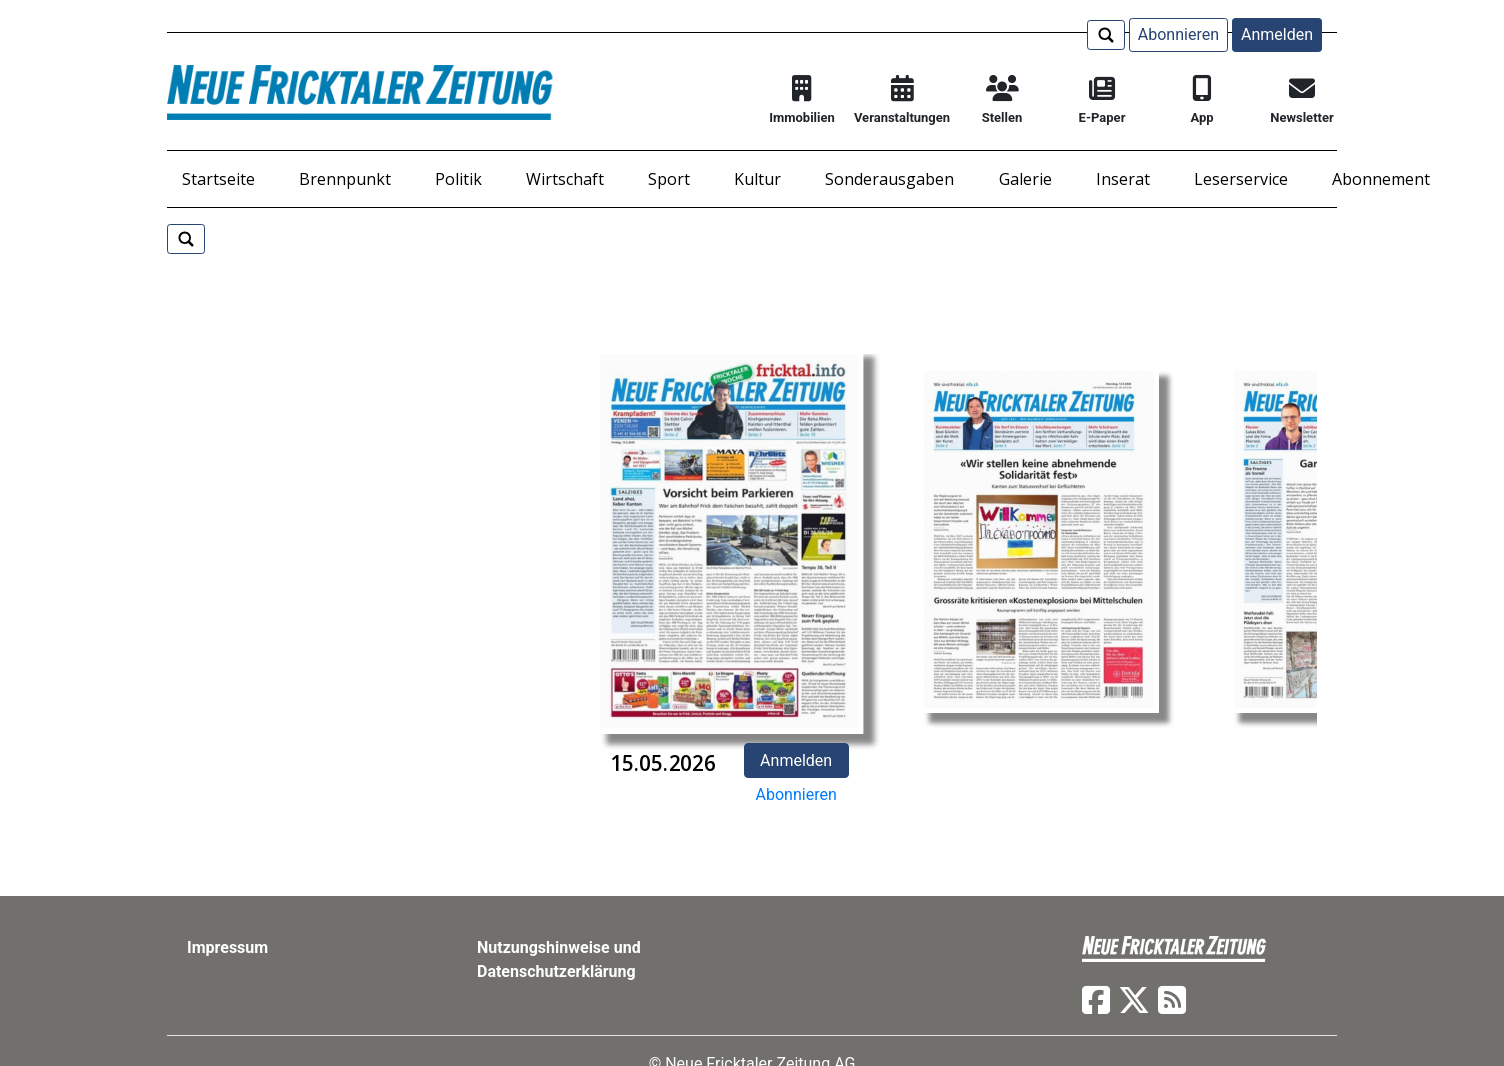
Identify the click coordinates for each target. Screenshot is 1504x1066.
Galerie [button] (1025, 179)
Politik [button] (458, 179)
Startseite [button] (218, 179)
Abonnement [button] (1381, 179)
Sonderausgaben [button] (889, 179)
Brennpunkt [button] (345, 179)
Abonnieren (1178, 34)
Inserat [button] (1123, 179)
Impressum (227, 947)
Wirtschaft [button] (565, 179)
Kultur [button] (757, 179)
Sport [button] (669, 179)
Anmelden (1277, 34)
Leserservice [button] (1241, 179)
